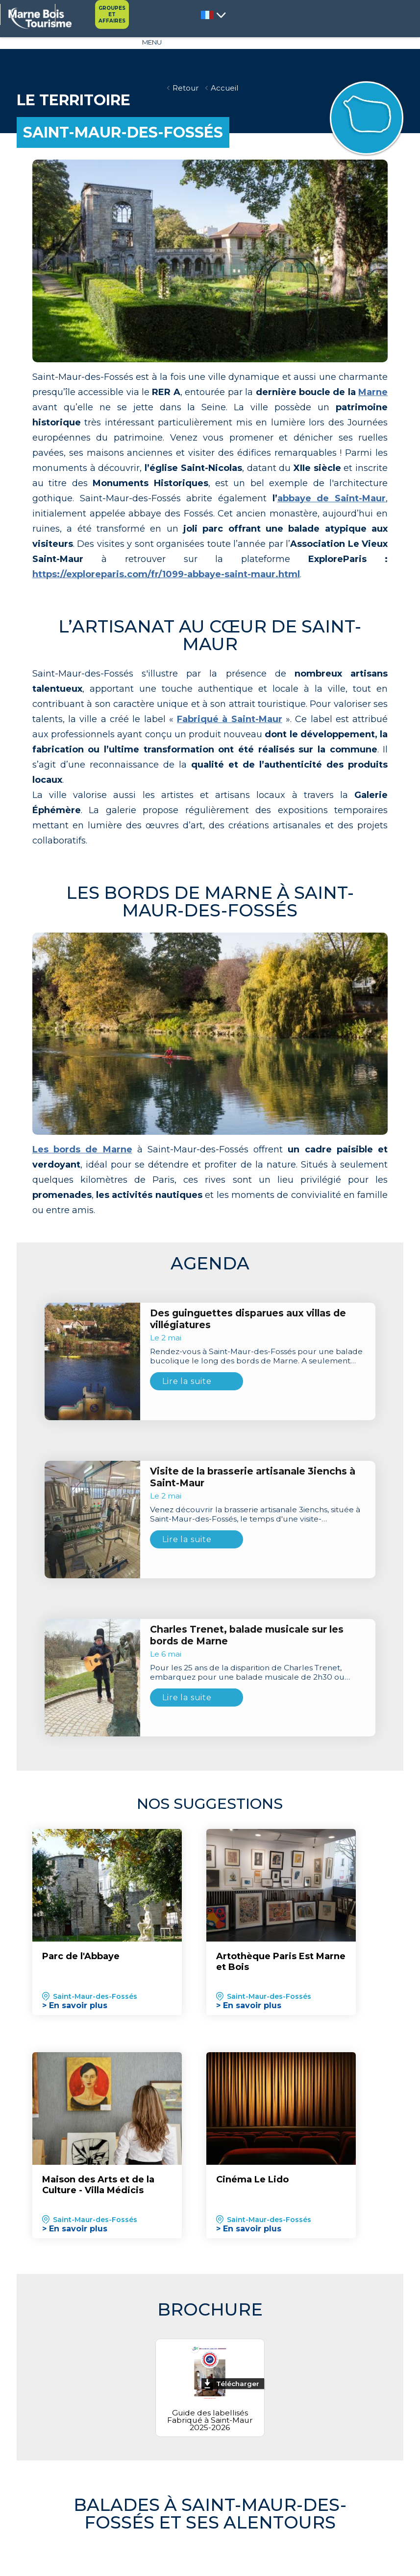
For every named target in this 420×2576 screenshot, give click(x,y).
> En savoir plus (74, 2023)
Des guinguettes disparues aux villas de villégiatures (248, 1336)
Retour (185, 88)
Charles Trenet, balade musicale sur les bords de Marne (247, 1652)
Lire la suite (186, 1398)
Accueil (225, 88)
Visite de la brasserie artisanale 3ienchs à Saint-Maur (252, 1494)
